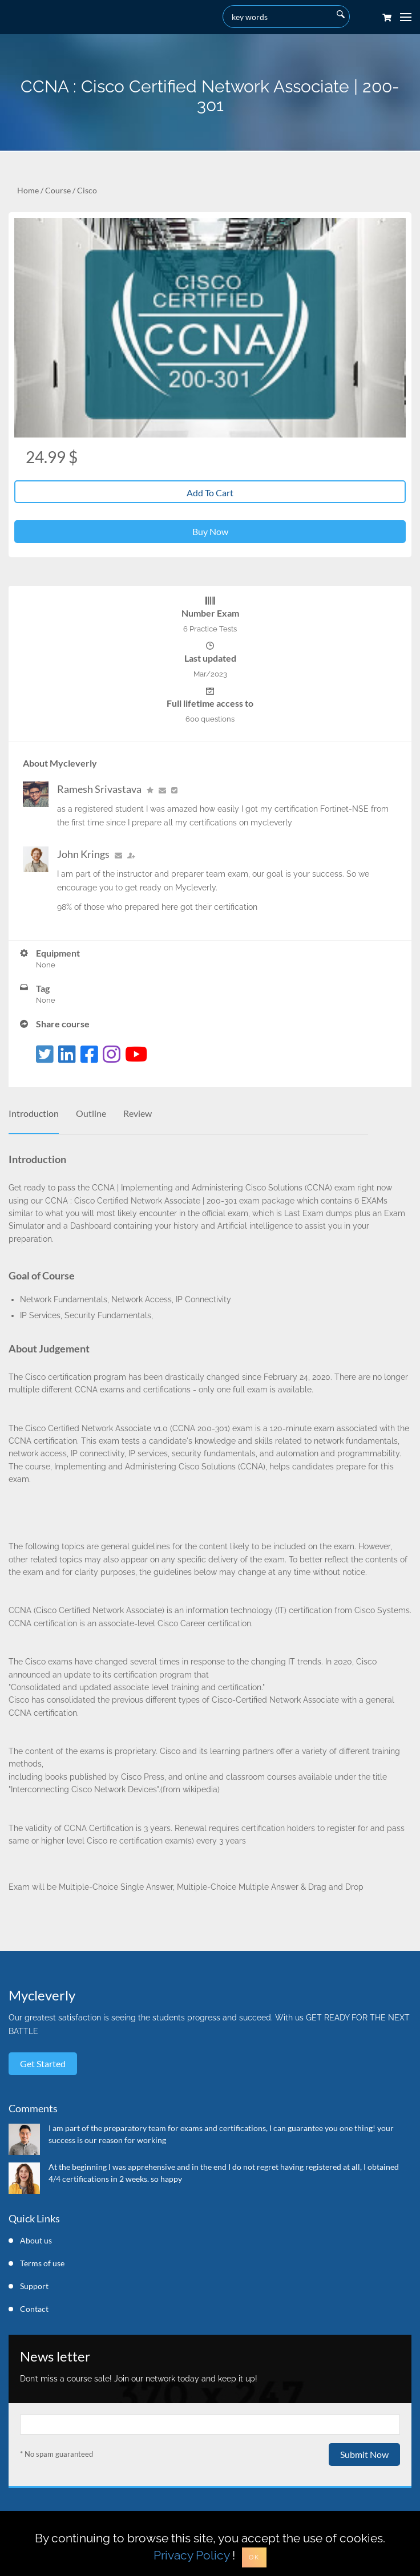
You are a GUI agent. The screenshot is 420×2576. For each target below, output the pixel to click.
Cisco (87, 190)
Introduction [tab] (34, 1113)
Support (34, 2286)
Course (58, 190)
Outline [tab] (91, 1113)
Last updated (210, 658)
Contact (34, 2309)
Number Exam (210, 612)
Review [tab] (137, 1113)
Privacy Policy (191, 2555)
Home (28, 190)
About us (36, 2240)
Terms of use (42, 2263)
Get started (43, 2063)
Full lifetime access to (210, 703)
